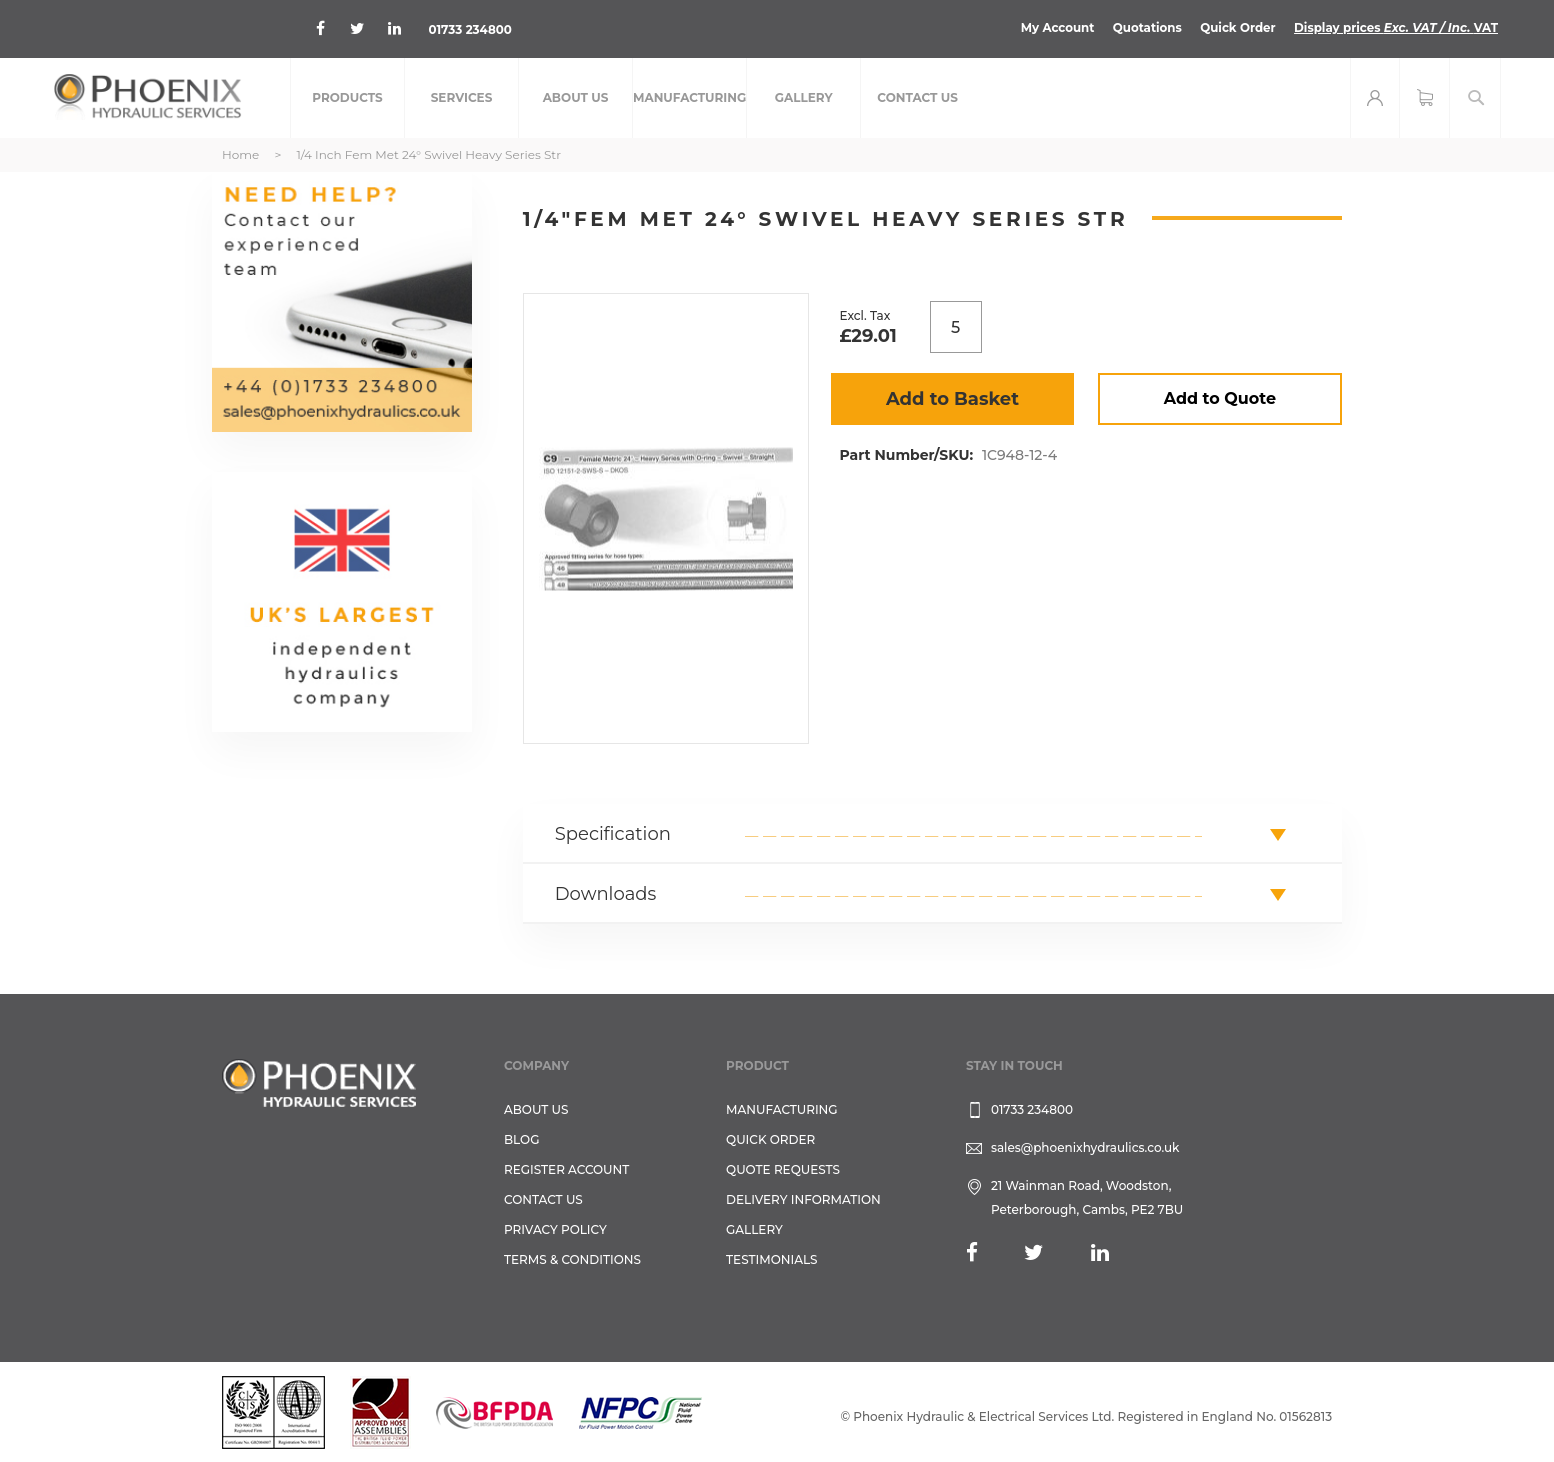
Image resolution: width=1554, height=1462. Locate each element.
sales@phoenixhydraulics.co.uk (1085, 1147)
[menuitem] (347, 98)
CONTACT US (543, 1199)
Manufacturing (782, 1109)
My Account (1052, 27)
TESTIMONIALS (771, 1259)
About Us (536, 1109)
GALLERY (754, 1229)
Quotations (1143, 27)
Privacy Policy (555, 1229)
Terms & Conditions (572, 1259)
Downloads (606, 894)
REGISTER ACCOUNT (566, 1169)
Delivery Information (803, 1199)
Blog (521, 1139)
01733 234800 (472, 29)
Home (240, 154)
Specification (613, 834)
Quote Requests (783, 1169)
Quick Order (1234, 27)
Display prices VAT (1394, 27)
